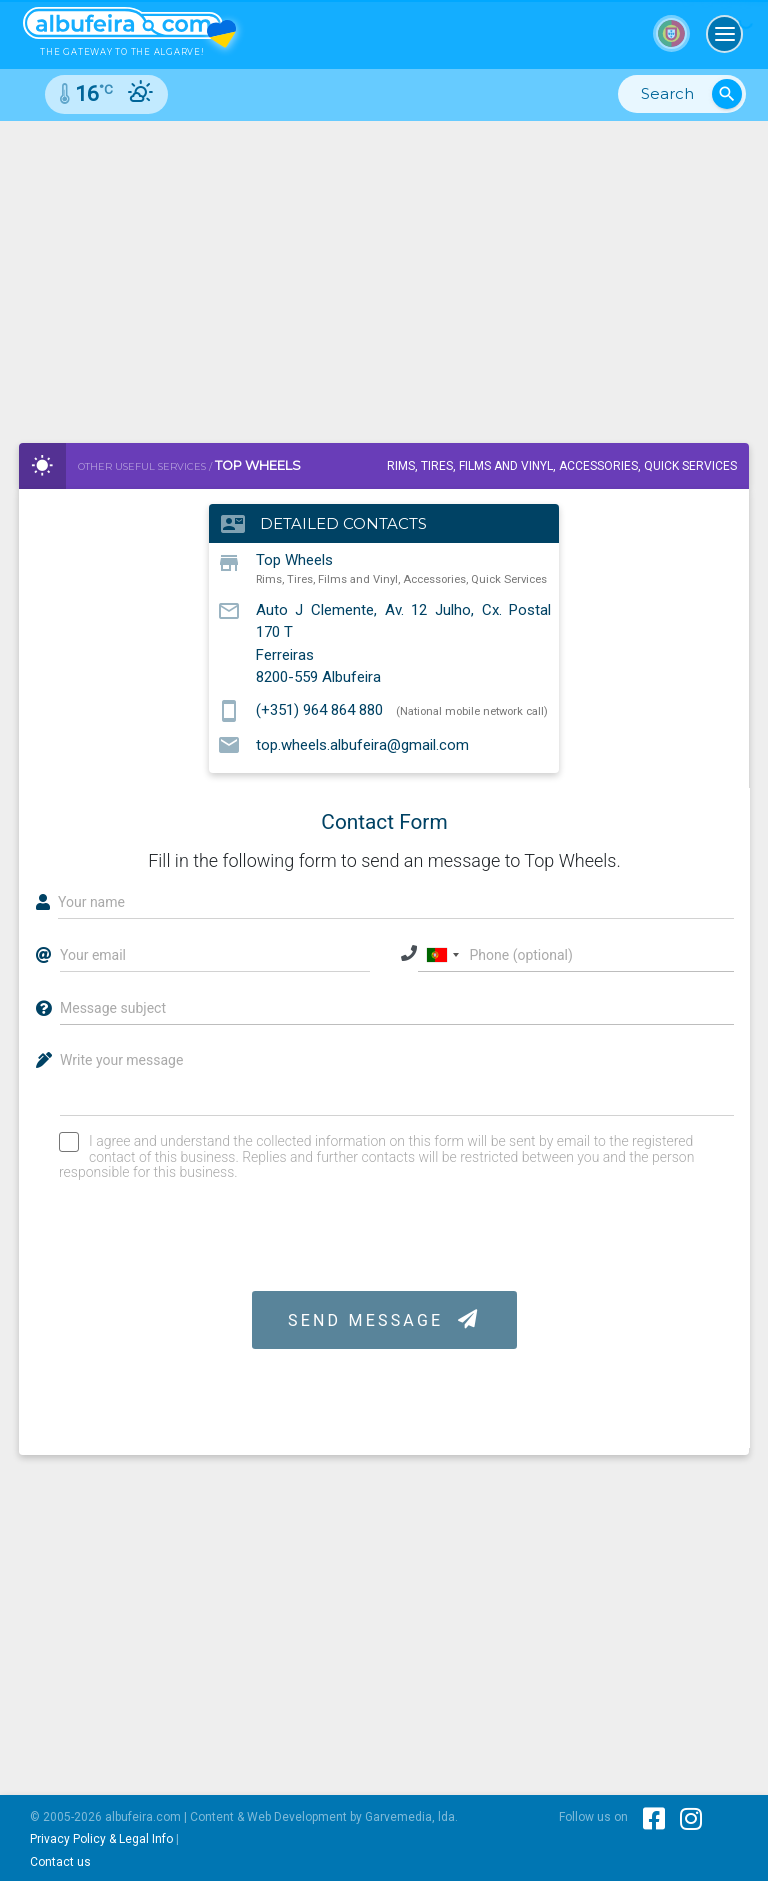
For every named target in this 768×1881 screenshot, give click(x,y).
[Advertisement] (384, 271)
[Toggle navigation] (725, 34)
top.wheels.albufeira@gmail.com (362, 744)
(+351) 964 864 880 (319, 710)
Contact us (60, 1862)
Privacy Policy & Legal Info (101, 1839)
